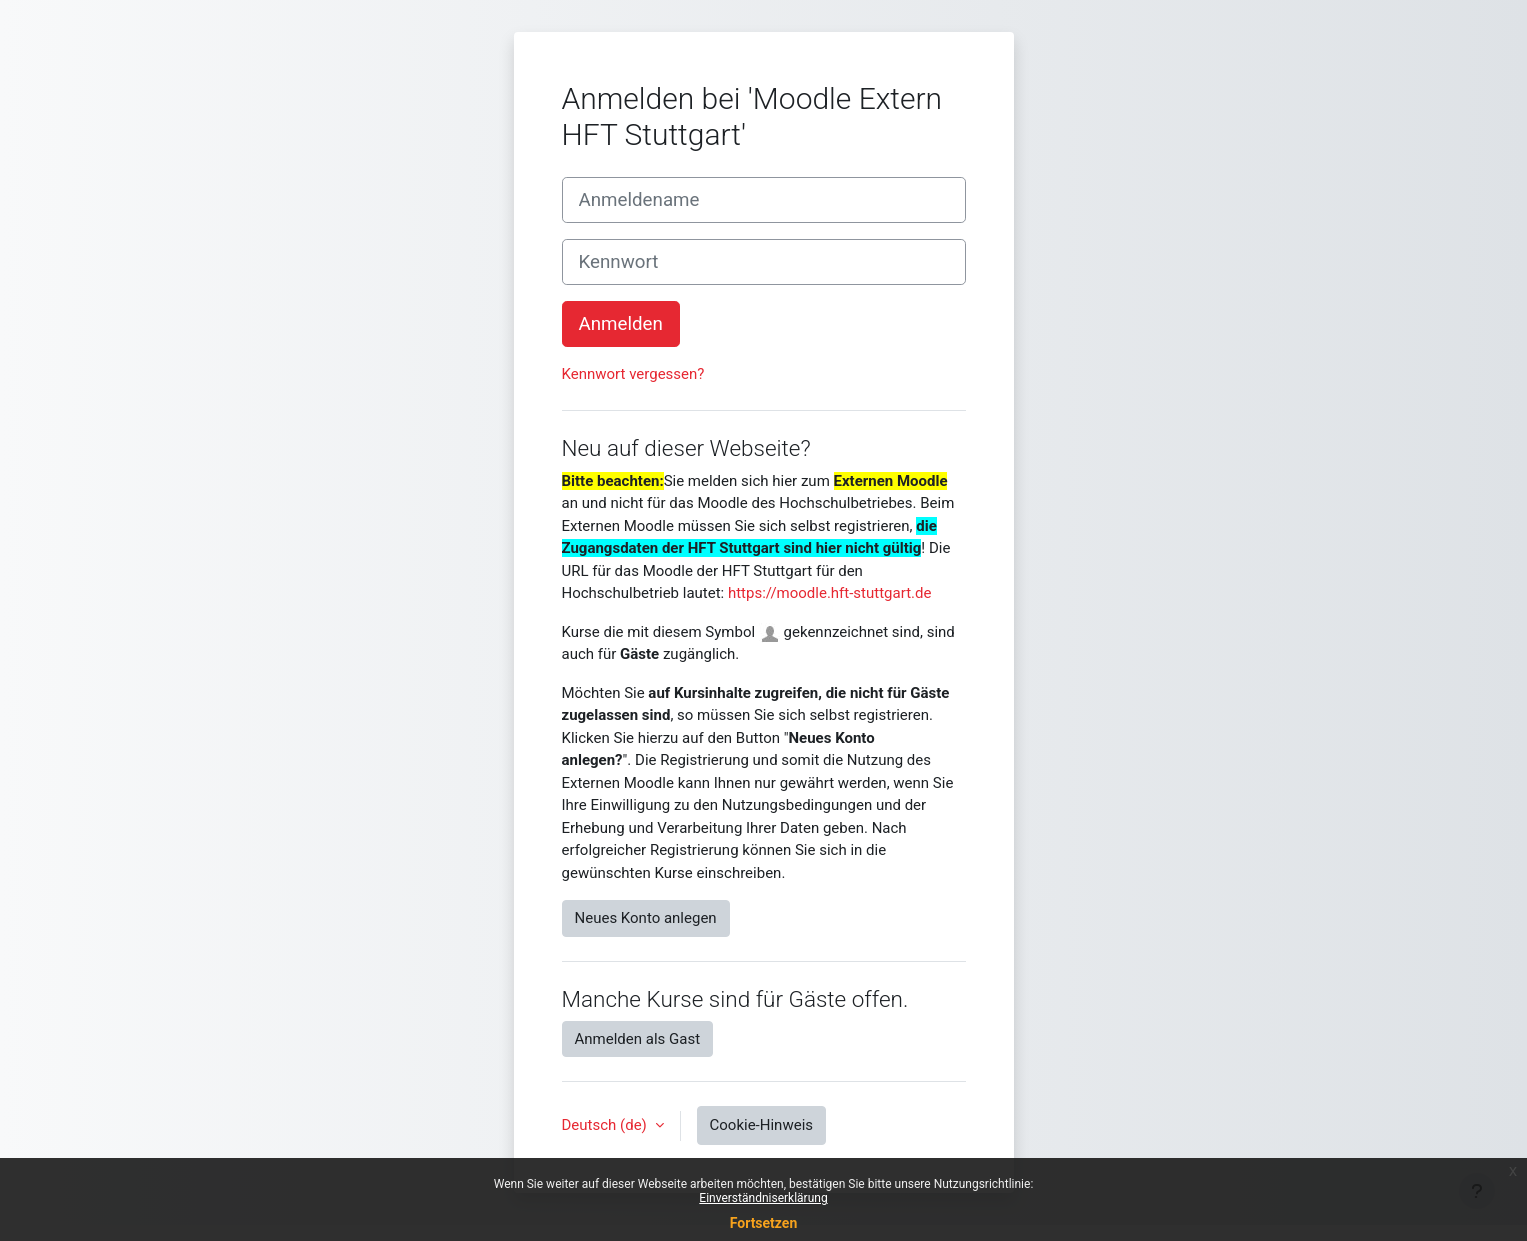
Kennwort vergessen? (633, 374)
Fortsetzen (764, 1223)
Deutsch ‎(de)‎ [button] (606, 1125)
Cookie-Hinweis (761, 1125)
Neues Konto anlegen (646, 918)
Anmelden (621, 324)
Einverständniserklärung (763, 1198)
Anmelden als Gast (638, 1039)
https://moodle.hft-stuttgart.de (829, 593)
